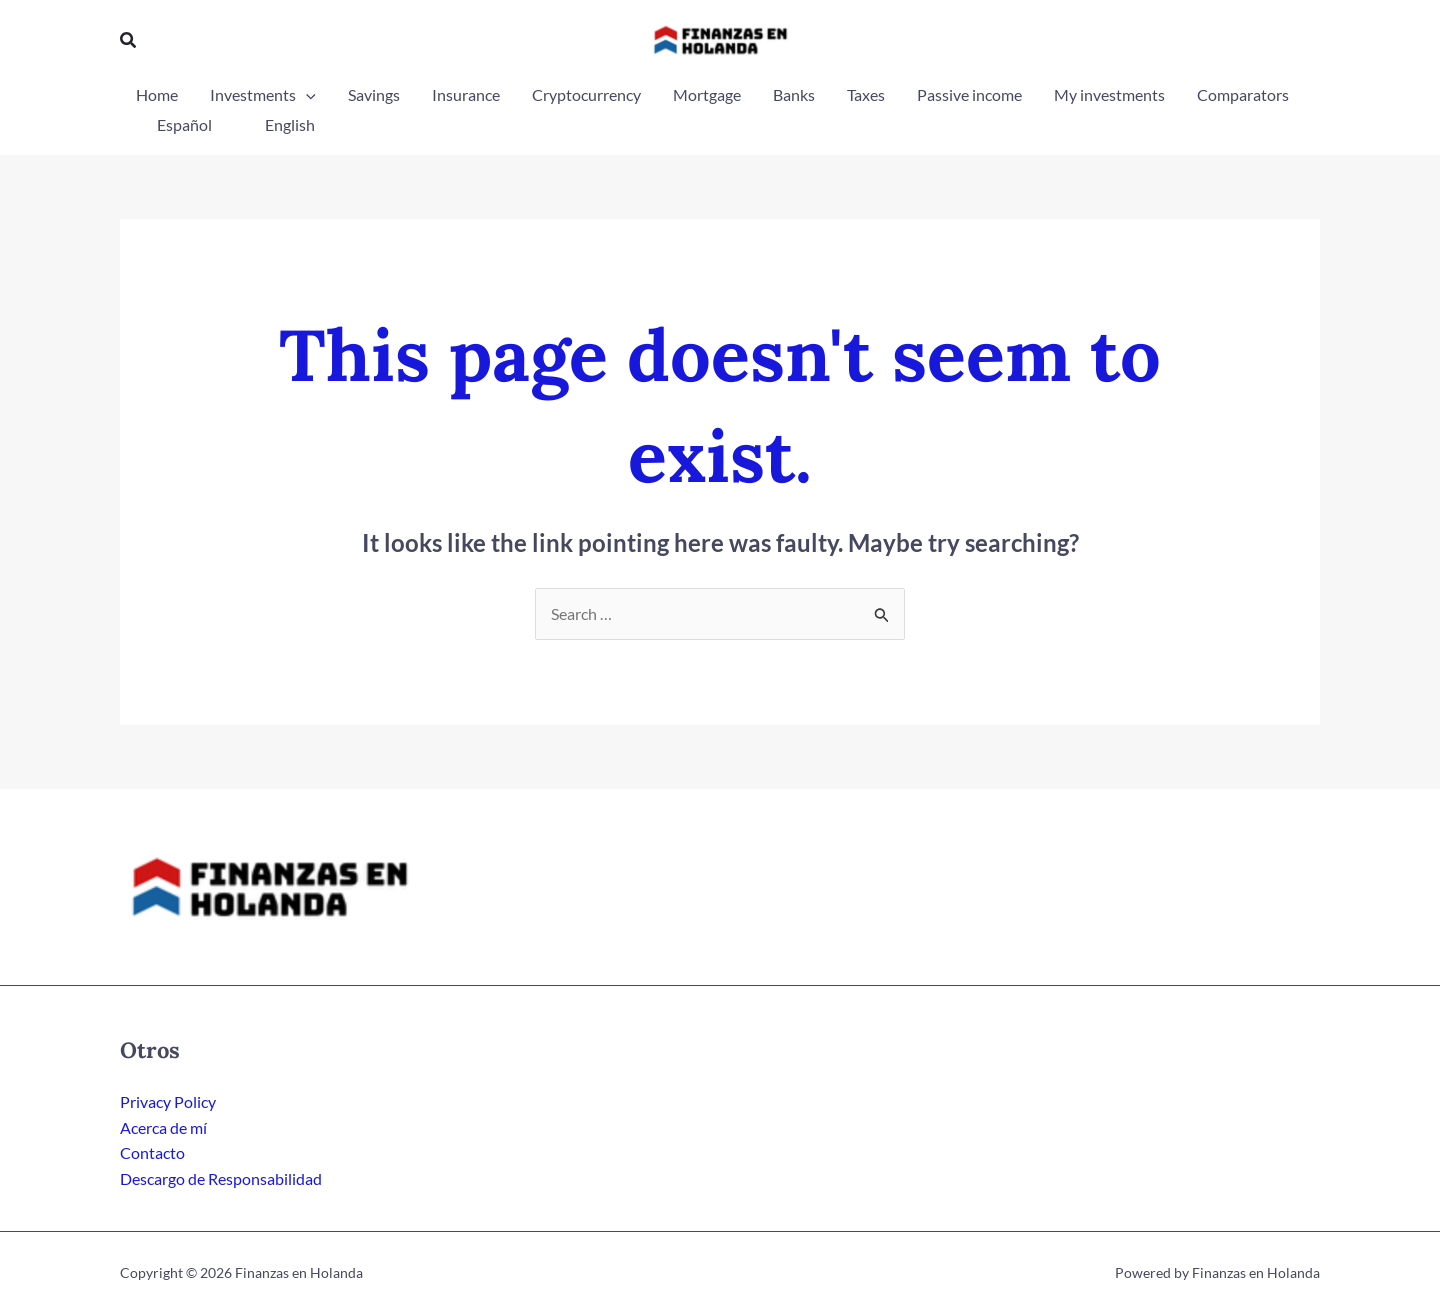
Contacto (152, 1152)
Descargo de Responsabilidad (221, 1178)
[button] (129, 40)
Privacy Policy (168, 1101)
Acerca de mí (163, 1127)
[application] (306, 95)
